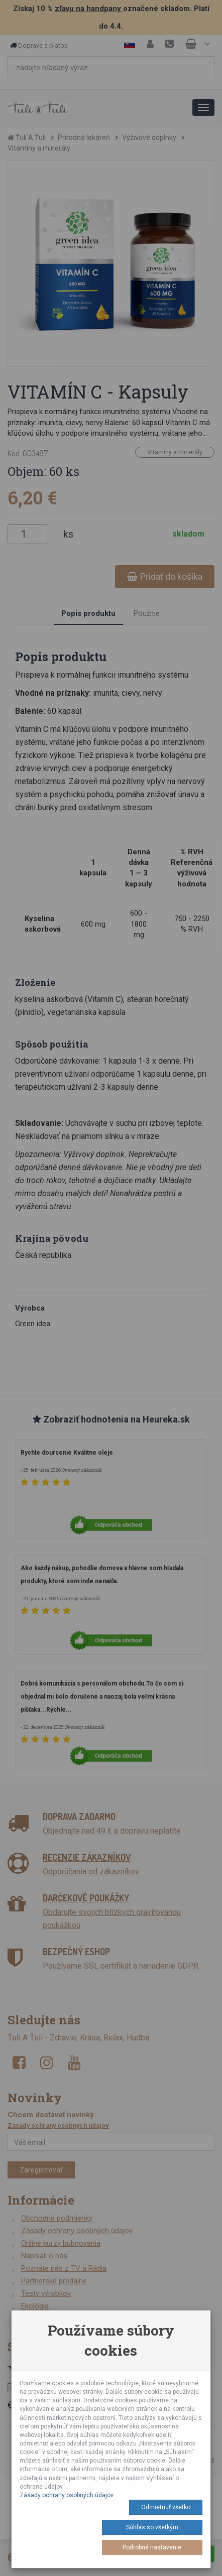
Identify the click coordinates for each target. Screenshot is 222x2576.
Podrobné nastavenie (152, 2547)
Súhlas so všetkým (152, 2527)
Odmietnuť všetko (165, 2507)
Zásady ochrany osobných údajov (67, 2495)
